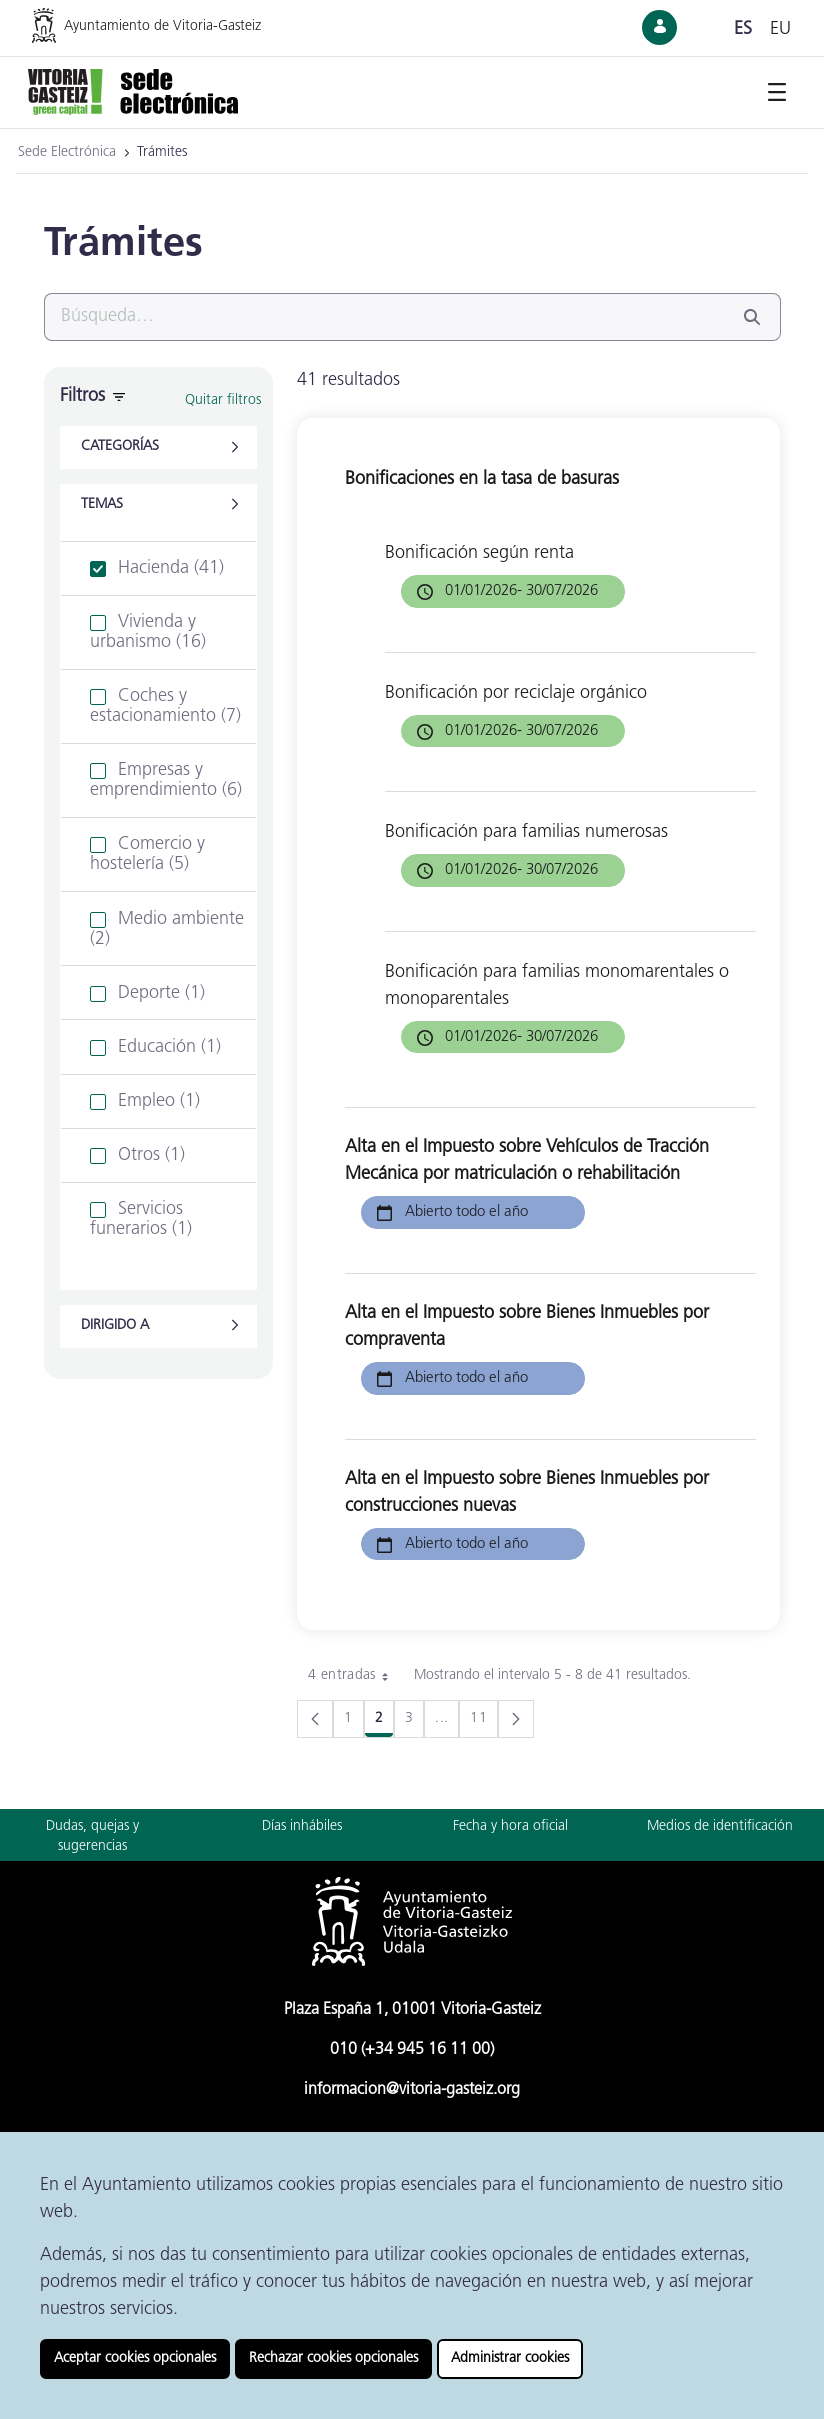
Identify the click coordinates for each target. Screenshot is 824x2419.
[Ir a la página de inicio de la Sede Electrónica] (133, 90)
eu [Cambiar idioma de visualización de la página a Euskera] (780, 29)
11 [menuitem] (484, 1722)
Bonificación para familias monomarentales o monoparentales (557, 986)
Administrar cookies (510, 2358)
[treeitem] (159, 569)
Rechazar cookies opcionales (333, 2358)
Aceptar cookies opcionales (135, 2358)
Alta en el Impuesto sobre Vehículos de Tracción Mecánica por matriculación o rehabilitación (527, 1161)
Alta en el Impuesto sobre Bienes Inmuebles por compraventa (527, 1327)
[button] (159, 447)
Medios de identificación (720, 1826)
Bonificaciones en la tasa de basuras (482, 479)
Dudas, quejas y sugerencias (92, 1836)
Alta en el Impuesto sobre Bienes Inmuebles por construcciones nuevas (527, 1493)
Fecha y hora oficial (510, 1826)
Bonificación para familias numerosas (526, 832)
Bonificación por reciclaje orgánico (516, 693)
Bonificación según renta (479, 553)
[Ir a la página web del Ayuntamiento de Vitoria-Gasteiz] (168, 25)
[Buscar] (388, 317)
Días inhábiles (302, 1826)
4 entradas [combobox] (355, 1676)
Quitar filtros (223, 400)
